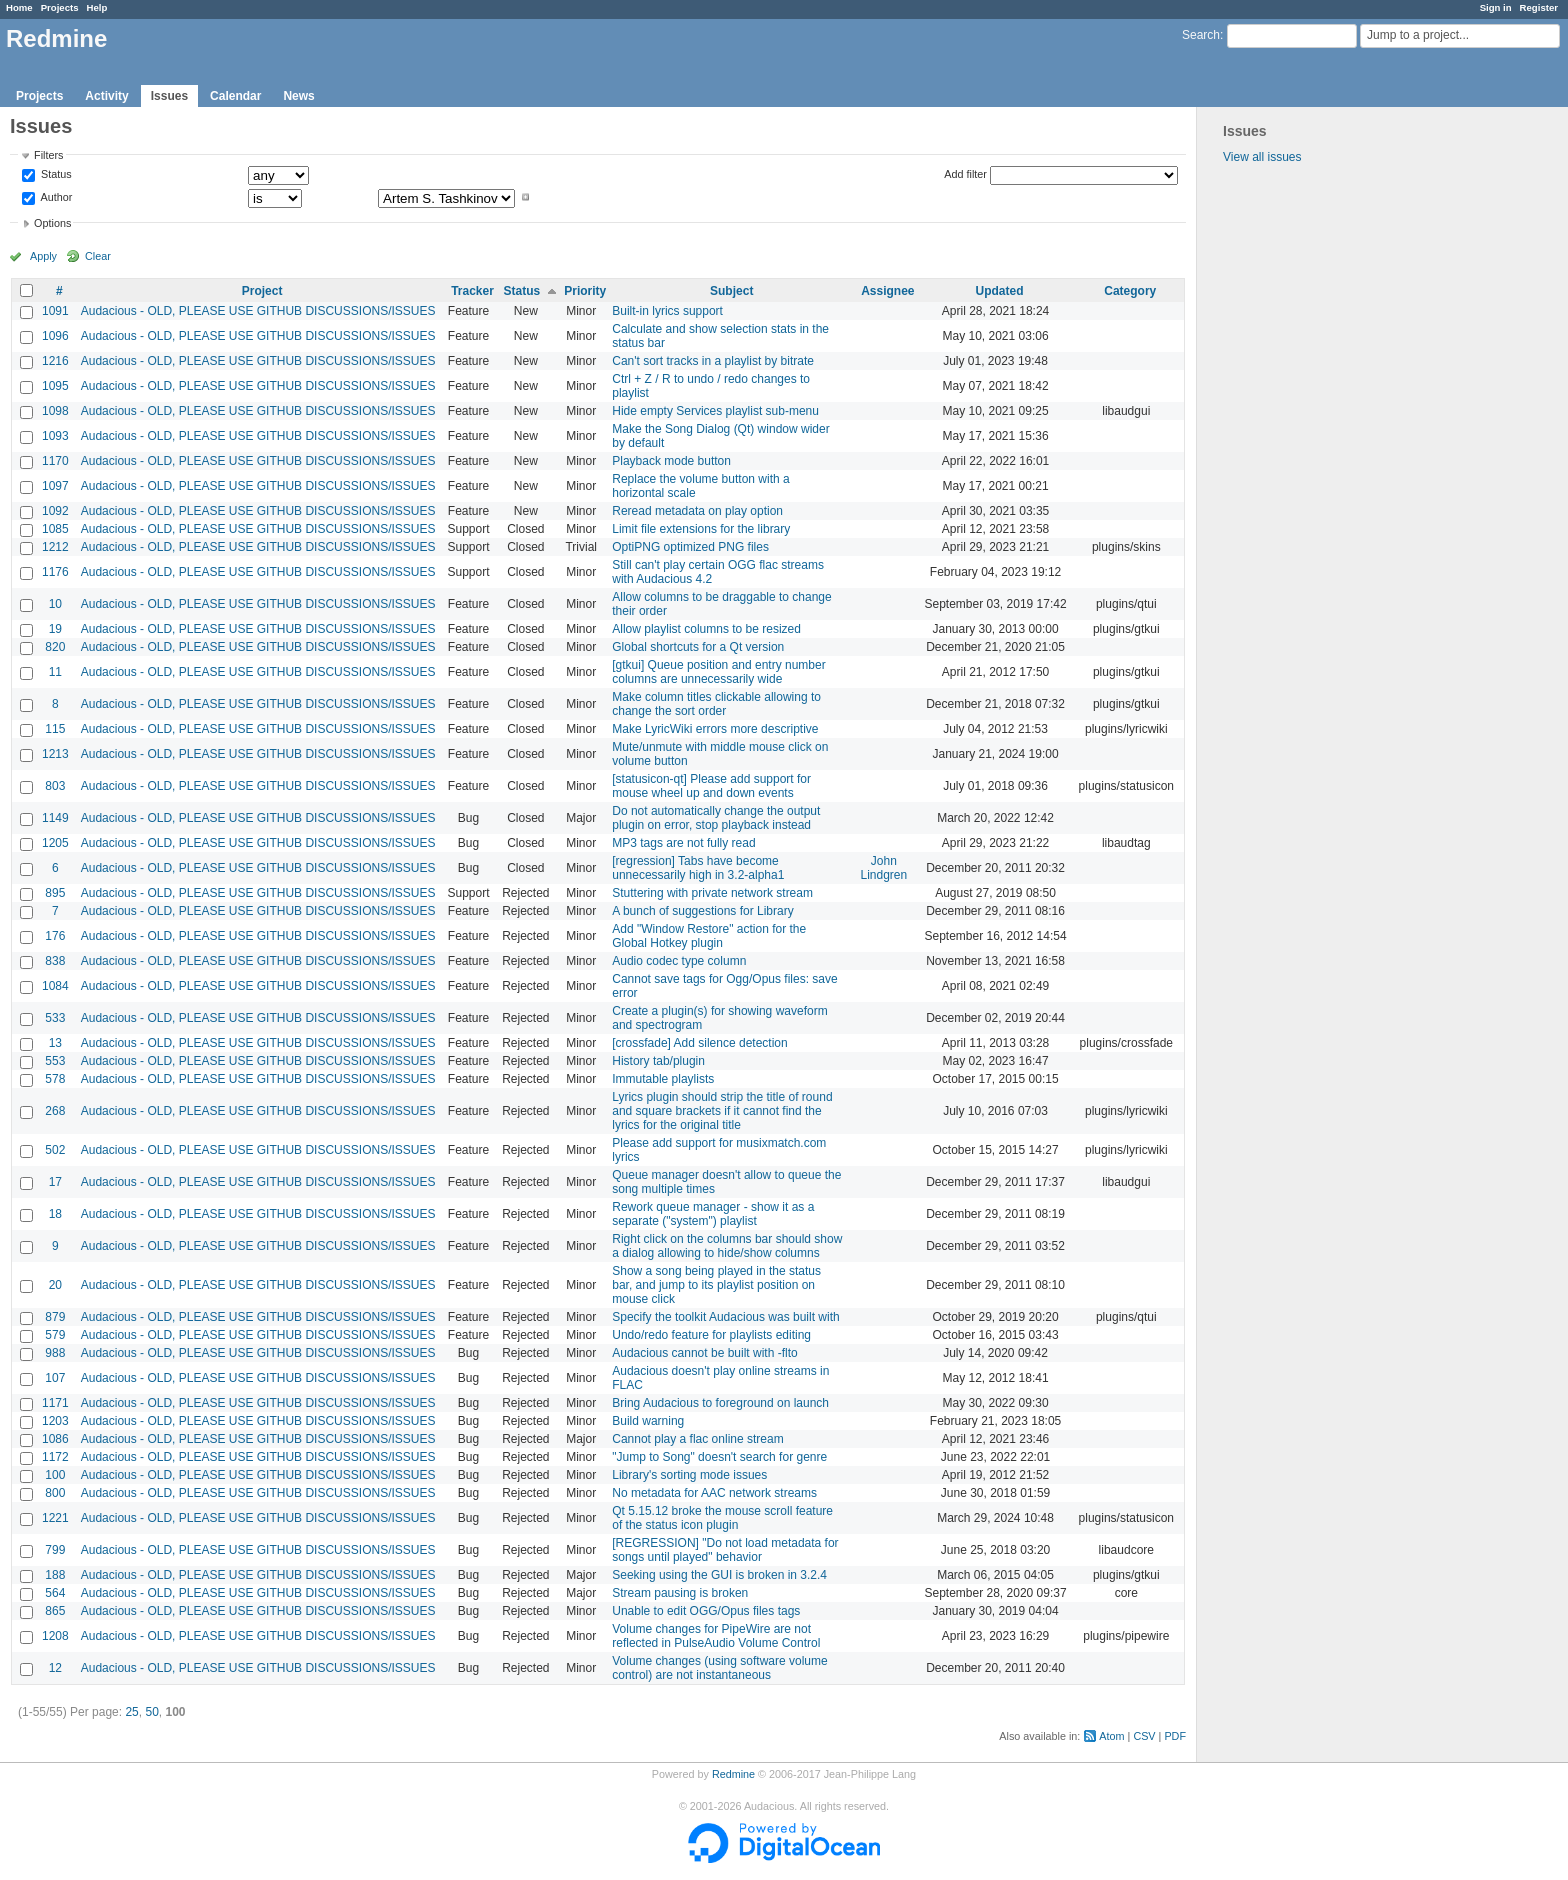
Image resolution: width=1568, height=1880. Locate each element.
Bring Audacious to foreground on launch (720, 1403)
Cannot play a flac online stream (697, 1439)
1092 (55, 511)
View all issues (1262, 157)
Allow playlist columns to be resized (706, 629)
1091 (55, 311)
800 (55, 1493)
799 (55, 1550)
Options (52, 223)
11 (55, 672)
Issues (169, 96)
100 (55, 1475)
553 (55, 1061)
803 (55, 786)
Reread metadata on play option (697, 511)
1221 (55, 1518)
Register (1539, 7)
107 (55, 1378)
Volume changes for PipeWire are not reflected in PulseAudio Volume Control (716, 1636)
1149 (55, 818)
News (298, 96)
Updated (1000, 291)
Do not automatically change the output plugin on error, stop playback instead (716, 818)
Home (19, 7)
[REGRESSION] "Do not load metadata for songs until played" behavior (725, 1550)
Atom (1111, 1736)
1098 (55, 411)
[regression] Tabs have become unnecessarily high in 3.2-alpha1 (698, 868)
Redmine (733, 1774)
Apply (43, 256)
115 (55, 729)
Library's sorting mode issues (689, 1475)
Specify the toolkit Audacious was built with (725, 1317)
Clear (98, 256)
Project (262, 291)
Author (55, 197)
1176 (55, 572)
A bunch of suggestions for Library (702, 911)
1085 (55, 529)
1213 (55, 754)
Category (1130, 291)
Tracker (472, 291)
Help (97, 7)
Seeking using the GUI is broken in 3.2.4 (719, 1575)
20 (55, 1285)
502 (55, 1150)
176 (55, 936)
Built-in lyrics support (667, 311)
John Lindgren (883, 868)
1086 (55, 1439)
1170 (55, 461)
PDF (1175, 1736)
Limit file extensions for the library (701, 529)
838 (55, 961)
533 (55, 1018)
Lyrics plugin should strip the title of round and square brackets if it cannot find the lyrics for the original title (722, 1111)
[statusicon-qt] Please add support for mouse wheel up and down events (711, 786)
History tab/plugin (658, 1061)
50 (151, 1712)
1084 (55, 986)
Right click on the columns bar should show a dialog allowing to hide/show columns (727, 1246)
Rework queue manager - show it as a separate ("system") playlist (713, 1214)
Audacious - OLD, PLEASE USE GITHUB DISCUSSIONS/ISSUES (258, 311)
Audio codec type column (679, 961)
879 (55, 1317)
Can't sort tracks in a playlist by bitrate (713, 361)
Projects (60, 7)
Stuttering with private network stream (712, 893)
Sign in (1496, 7)
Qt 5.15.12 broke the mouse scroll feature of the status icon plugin (722, 1518)
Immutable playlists (663, 1079)
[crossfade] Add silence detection (699, 1043)
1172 (55, 1457)
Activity (106, 96)
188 (55, 1575)
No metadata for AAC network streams (714, 1493)
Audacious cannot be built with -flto (704, 1353)
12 (55, 1668)
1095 (55, 386)
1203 (55, 1421)
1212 (55, 547)
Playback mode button (671, 461)
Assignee (887, 291)
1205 (55, 843)
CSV (1144, 1736)
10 (55, 604)
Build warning (648, 1421)
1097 (55, 486)
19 (55, 629)
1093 (55, 436)
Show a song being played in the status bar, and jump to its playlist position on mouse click (716, 1285)
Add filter (965, 174)
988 (55, 1353)
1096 (55, 336)
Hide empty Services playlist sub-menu (715, 411)
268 (55, 1111)
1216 (55, 361)
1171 (55, 1403)
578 (55, 1079)
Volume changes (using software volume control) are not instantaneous (719, 1668)
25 (131, 1712)
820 (55, 647)
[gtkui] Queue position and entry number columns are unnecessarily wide (718, 672)
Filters (48, 155)
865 (55, 1611)
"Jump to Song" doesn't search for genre (719, 1457)
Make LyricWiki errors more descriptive (715, 729)
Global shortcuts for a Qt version (698, 647)
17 (55, 1182)
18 (55, 1214)
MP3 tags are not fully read (683, 843)
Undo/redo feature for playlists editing (711, 1335)
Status (55, 175)
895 (55, 893)
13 (55, 1043)
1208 (55, 1636)
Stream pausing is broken (680, 1593)
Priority (585, 291)
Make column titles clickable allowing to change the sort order (716, 704)
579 (55, 1335)
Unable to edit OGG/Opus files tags (706, 1611)
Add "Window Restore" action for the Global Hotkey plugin (709, 936)
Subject (731, 291)
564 (55, 1593)
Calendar (235, 96)
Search (1201, 35)
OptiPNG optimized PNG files (690, 547)
